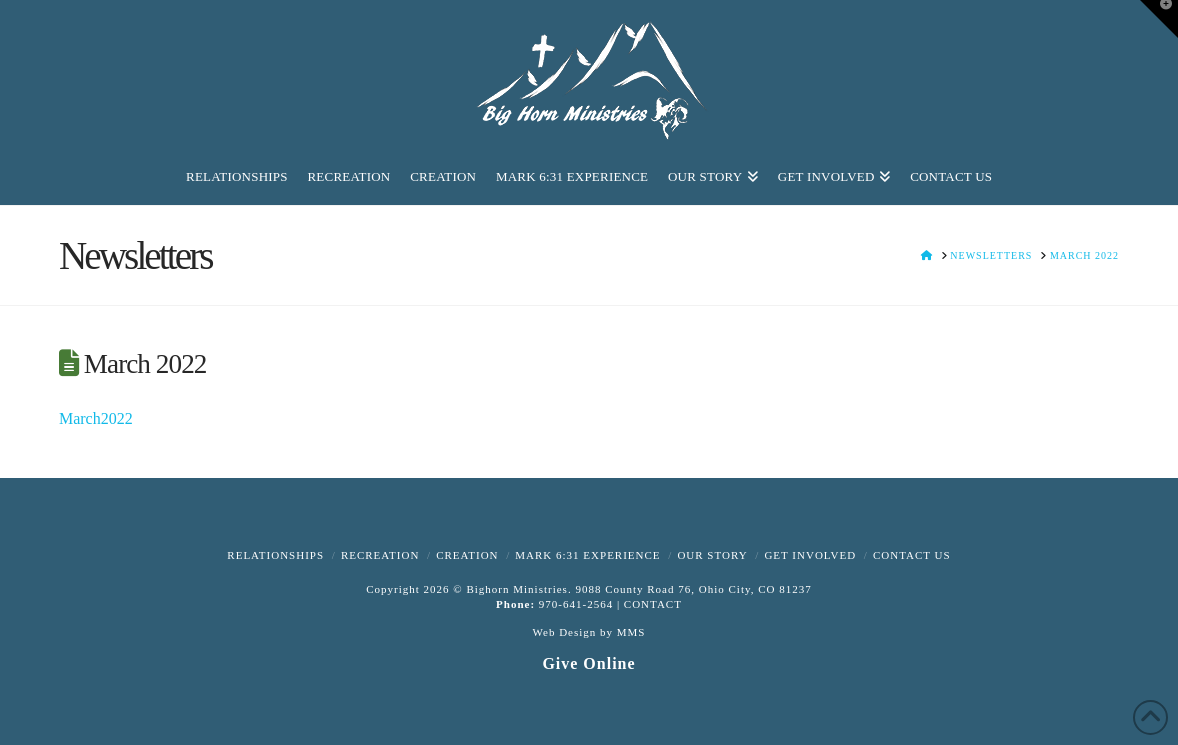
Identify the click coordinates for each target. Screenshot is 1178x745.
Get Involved (810, 555)
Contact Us (912, 555)
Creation (467, 555)
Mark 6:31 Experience (587, 555)
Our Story (712, 555)
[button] (1159, 19)
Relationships (275, 555)
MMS (631, 632)
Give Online (588, 663)
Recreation (380, 555)
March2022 (96, 418)
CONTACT (653, 604)
